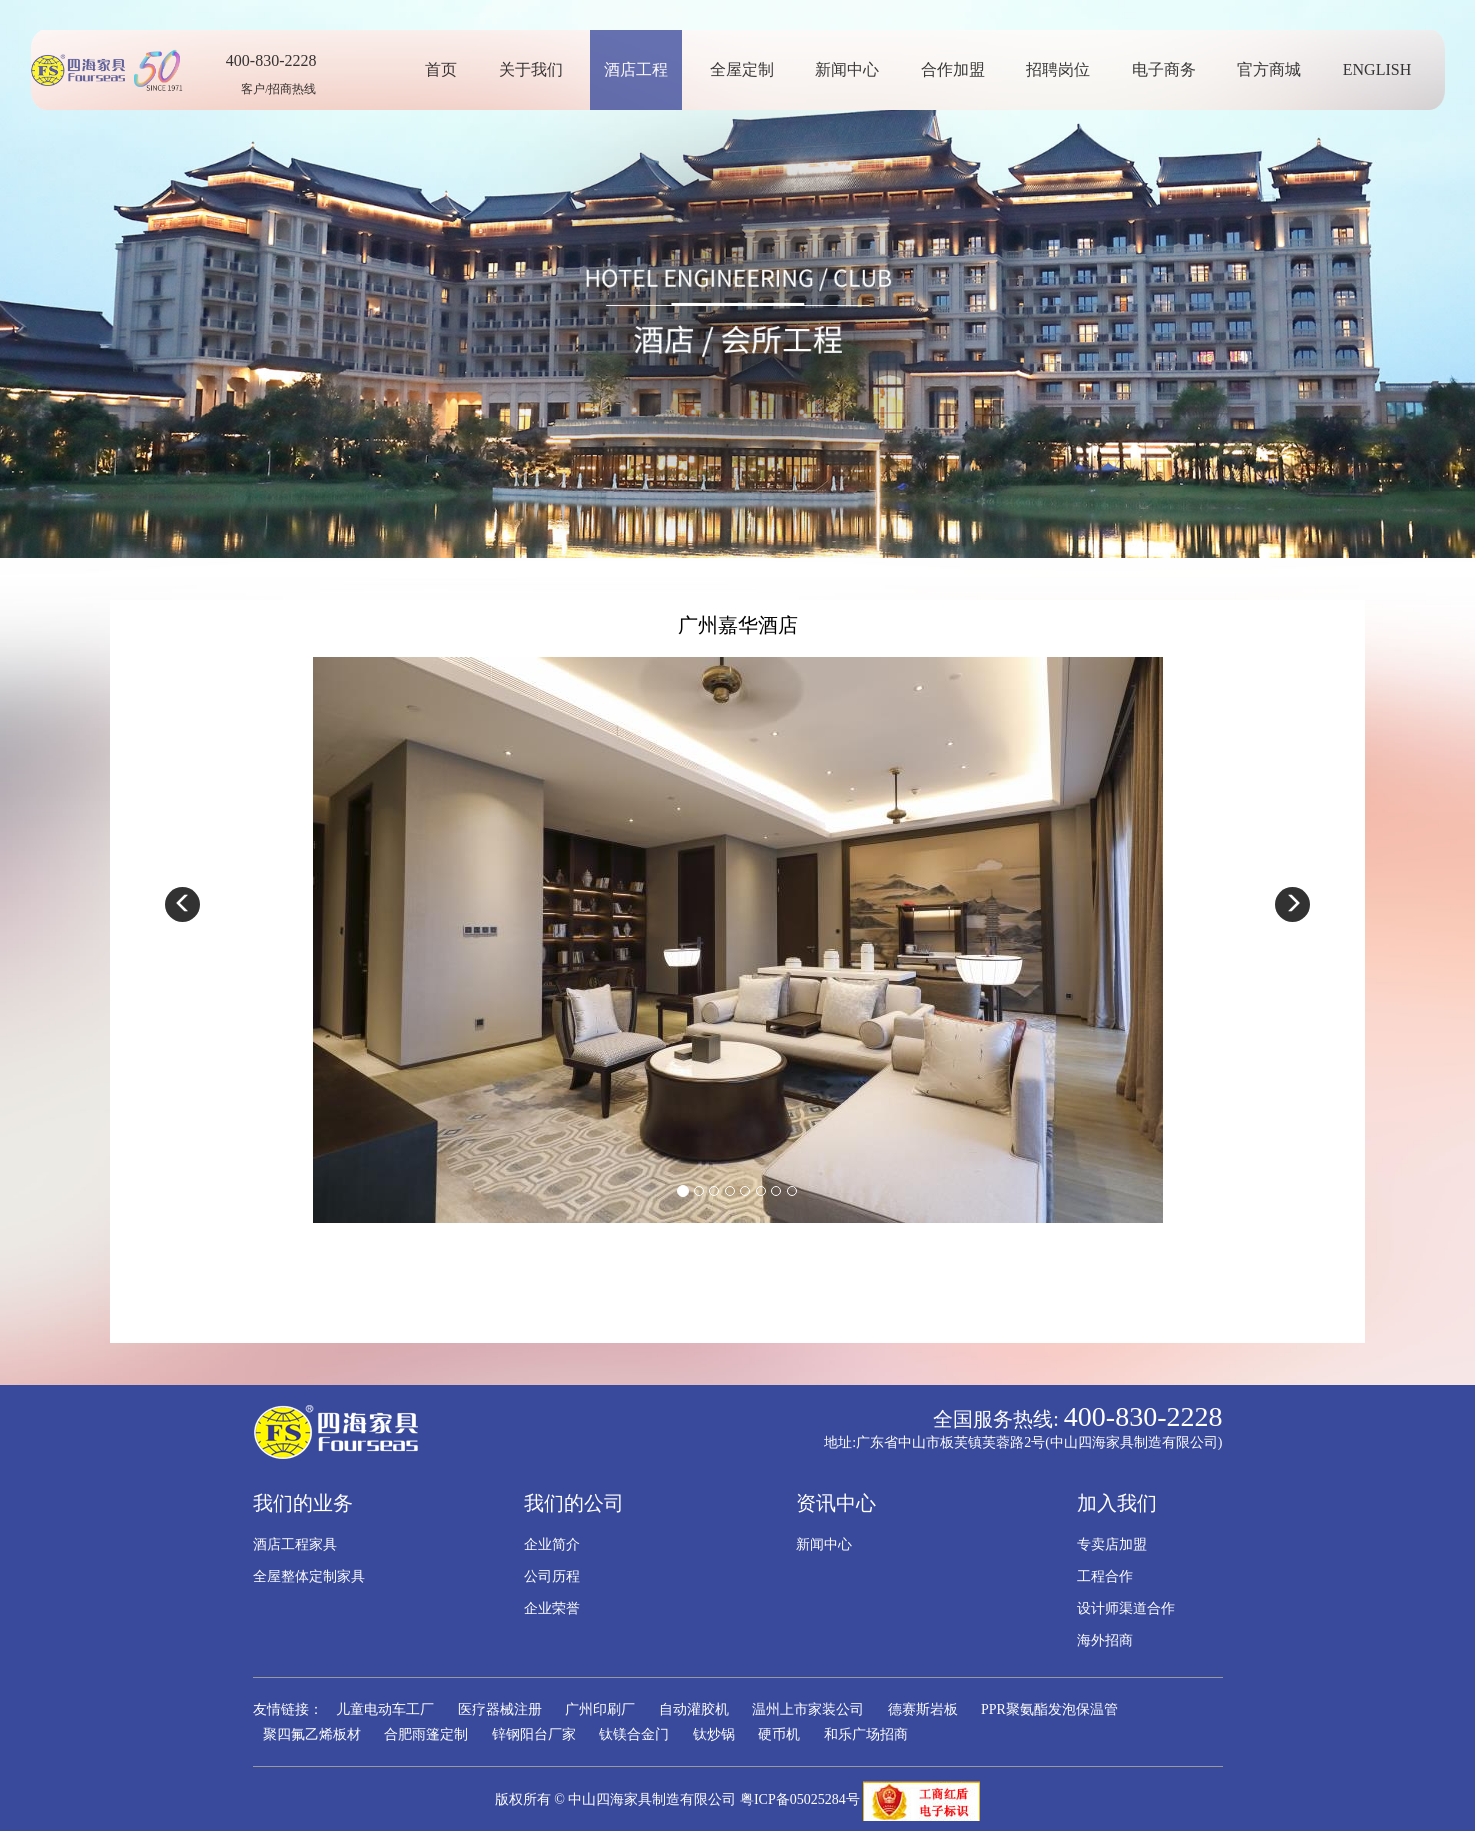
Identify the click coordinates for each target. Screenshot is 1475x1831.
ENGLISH (1384, 69)
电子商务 (1171, 69)
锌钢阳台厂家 (534, 1734)
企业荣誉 (552, 1608)
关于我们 (538, 69)
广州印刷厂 (600, 1709)
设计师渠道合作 (1126, 1608)
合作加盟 (960, 69)
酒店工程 (644, 69)
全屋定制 (749, 69)
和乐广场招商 (866, 1734)
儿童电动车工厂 (385, 1709)
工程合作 (1105, 1576)
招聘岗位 (1066, 69)
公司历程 (552, 1576)
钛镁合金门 (634, 1734)
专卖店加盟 (1112, 1544)
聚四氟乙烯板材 (312, 1734)
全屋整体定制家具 (309, 1576)
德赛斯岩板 (923, 1709)
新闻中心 (855, 69)
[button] (182, 904)
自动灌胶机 (694, 1709)
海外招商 (1105, 1640)
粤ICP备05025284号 (800, 1799)
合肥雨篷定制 (426, 1734)
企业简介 (552, 1544)
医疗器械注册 (500, 1709)
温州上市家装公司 (808, 1709)
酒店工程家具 (295, 1544)
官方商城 (1277, 69)
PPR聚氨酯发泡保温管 (1049, 1709)
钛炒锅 (714, 1734)
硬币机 (779, 1734)
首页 (449, 69)
